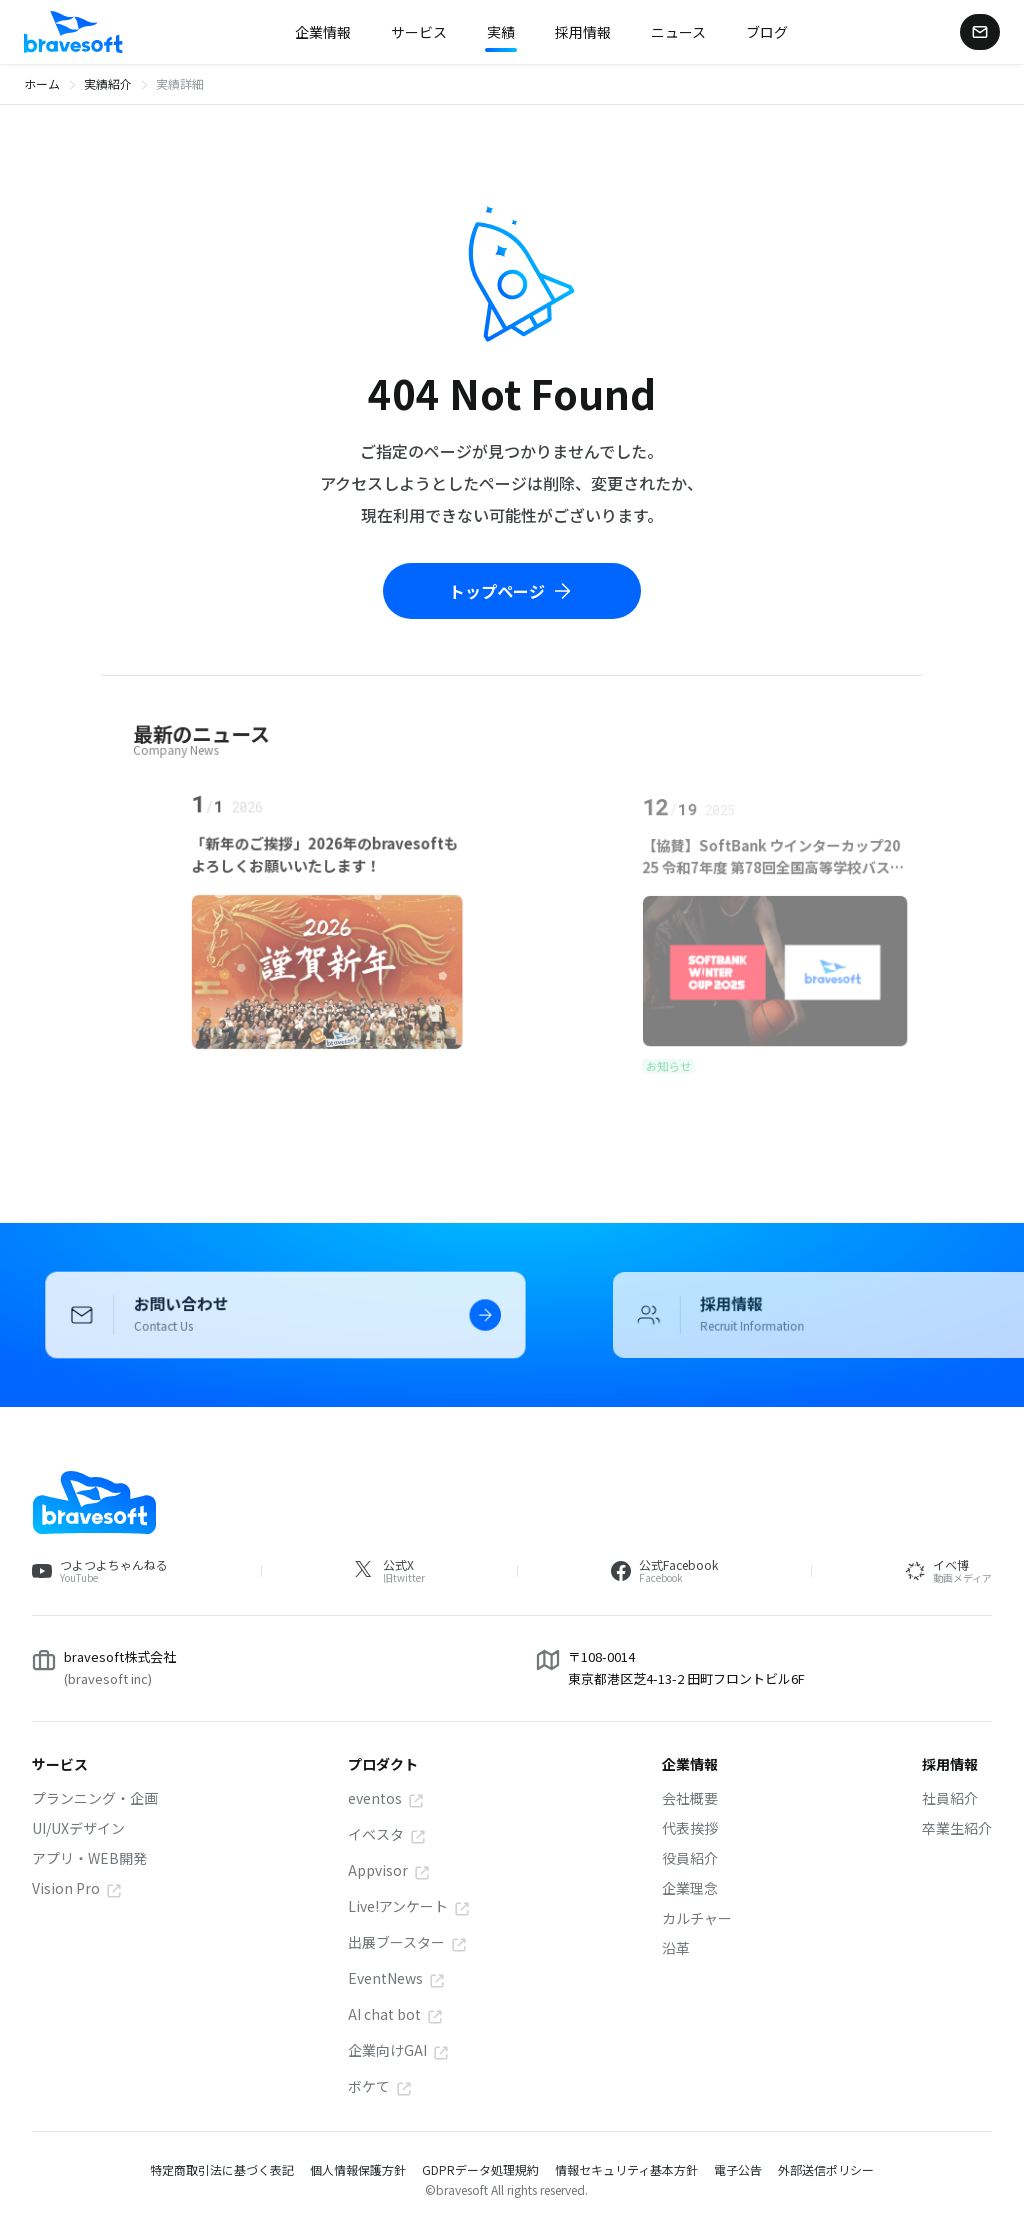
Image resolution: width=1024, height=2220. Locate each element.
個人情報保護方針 (358, 2170)
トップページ (512, 591)
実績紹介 (108, 83)
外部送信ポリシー (826, 2170)
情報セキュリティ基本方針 (626, 2170)
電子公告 (738, 2170)
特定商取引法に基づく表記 (222, 2170)
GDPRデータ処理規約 (480, 2170)
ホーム (42, 83)
